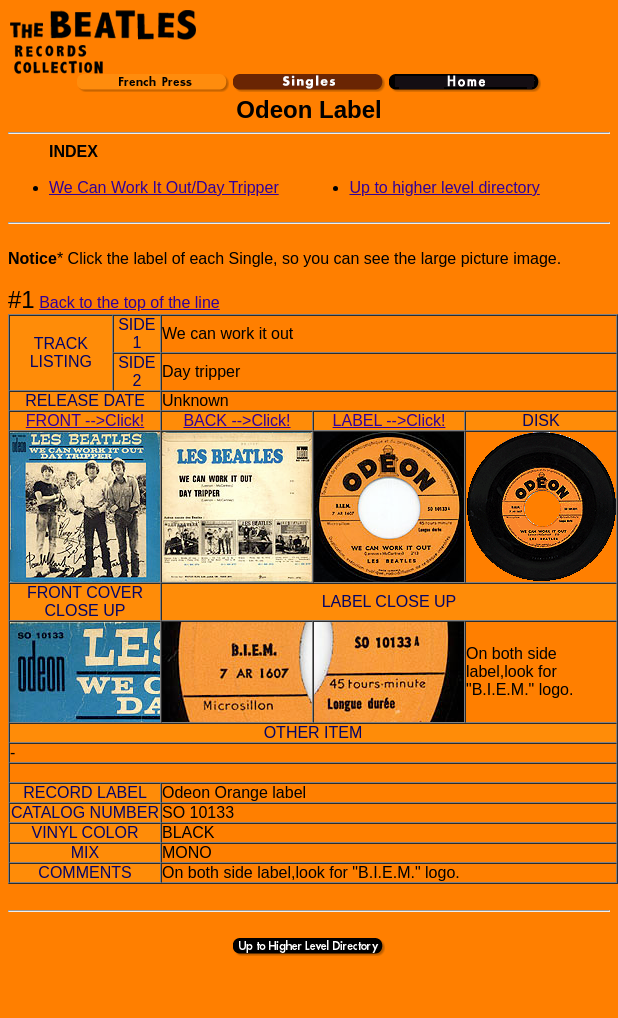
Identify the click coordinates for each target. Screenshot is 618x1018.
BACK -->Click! (236, 420)
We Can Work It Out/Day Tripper (164, 187)
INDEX (73, 151)
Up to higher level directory (444, 187)
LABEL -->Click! (389, 420)
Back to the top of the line (129, 302)
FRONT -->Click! (85, 420)
